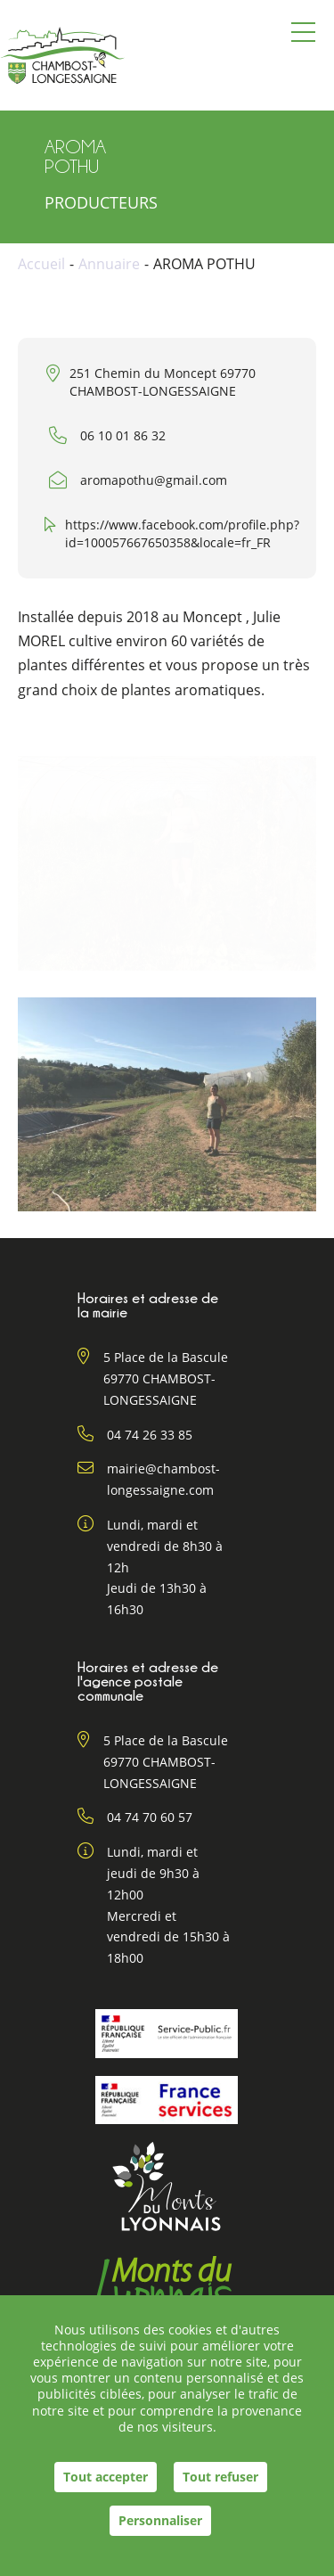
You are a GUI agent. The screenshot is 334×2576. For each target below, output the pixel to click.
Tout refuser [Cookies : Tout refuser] (220, 2476)
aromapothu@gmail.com (153, 480)
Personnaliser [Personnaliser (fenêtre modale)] (160, 2520)
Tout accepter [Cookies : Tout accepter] (105, 2476)
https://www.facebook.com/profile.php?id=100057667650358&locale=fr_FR (182, 533)
